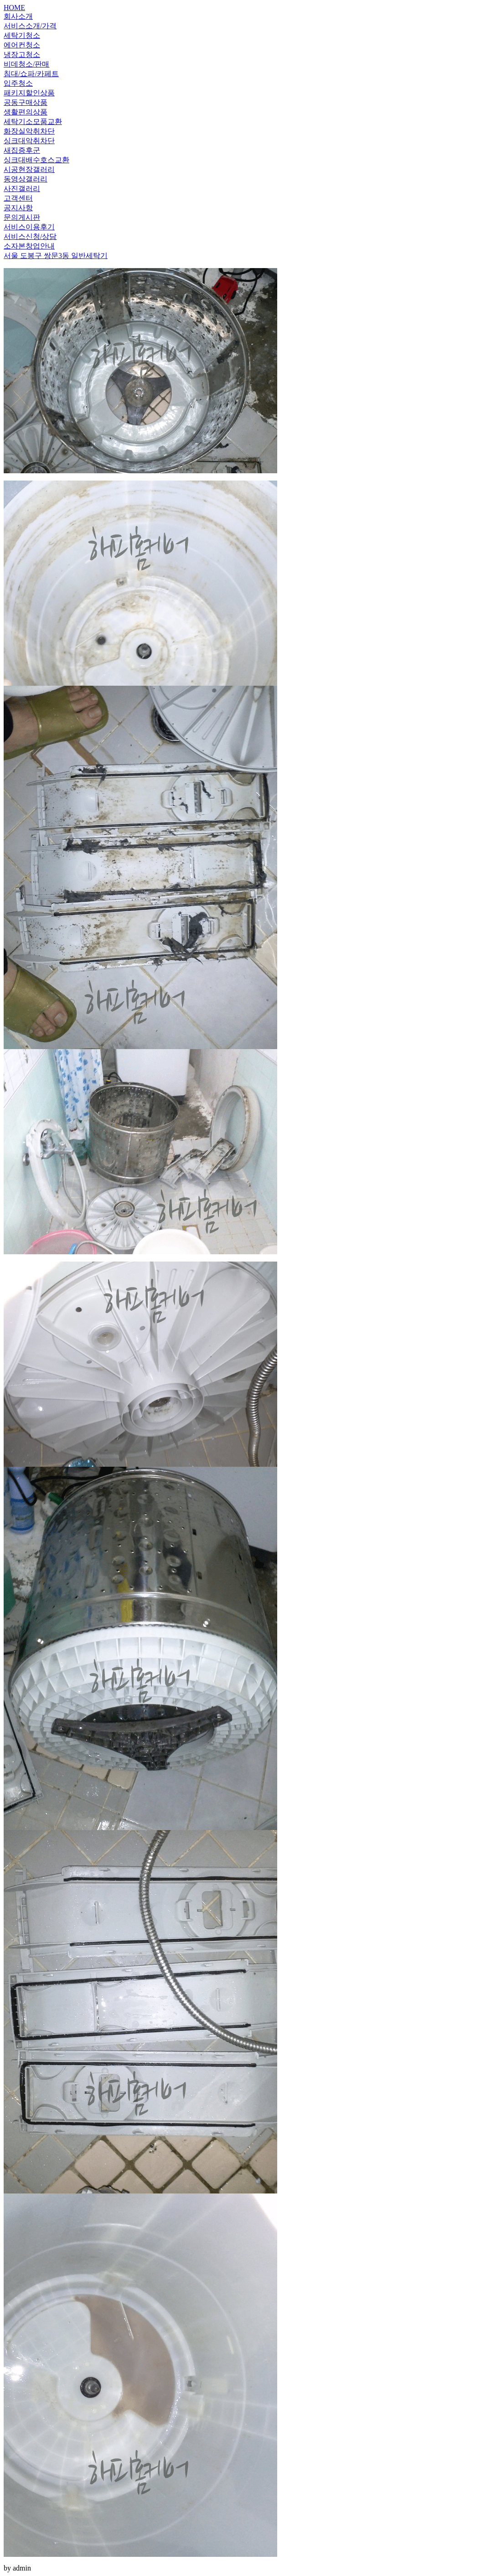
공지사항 (18, 208)
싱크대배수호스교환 (36, 160)
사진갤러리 (22, 188)
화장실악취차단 (29, 131)
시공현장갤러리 (29, 169)
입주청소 (18, 83)
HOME (14, 7)
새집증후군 (22, 150)
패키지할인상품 (29, 93)
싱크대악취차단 (29, 141)
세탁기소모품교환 (33, 121)
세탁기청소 (22, 35)
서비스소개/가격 (30, 26)
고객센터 (18, 198)
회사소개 (18, 16)
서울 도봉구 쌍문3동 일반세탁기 (56, 255)
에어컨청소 (22, 45)
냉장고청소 (22, 54)
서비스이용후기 (29, 227)
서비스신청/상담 (30, 236)
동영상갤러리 (25, 179)
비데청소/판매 (26, 64)
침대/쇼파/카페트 (31, 74)
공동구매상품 (25, 102)
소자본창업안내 (29, 246)
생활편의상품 (25, 112)
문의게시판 (22, 217)
